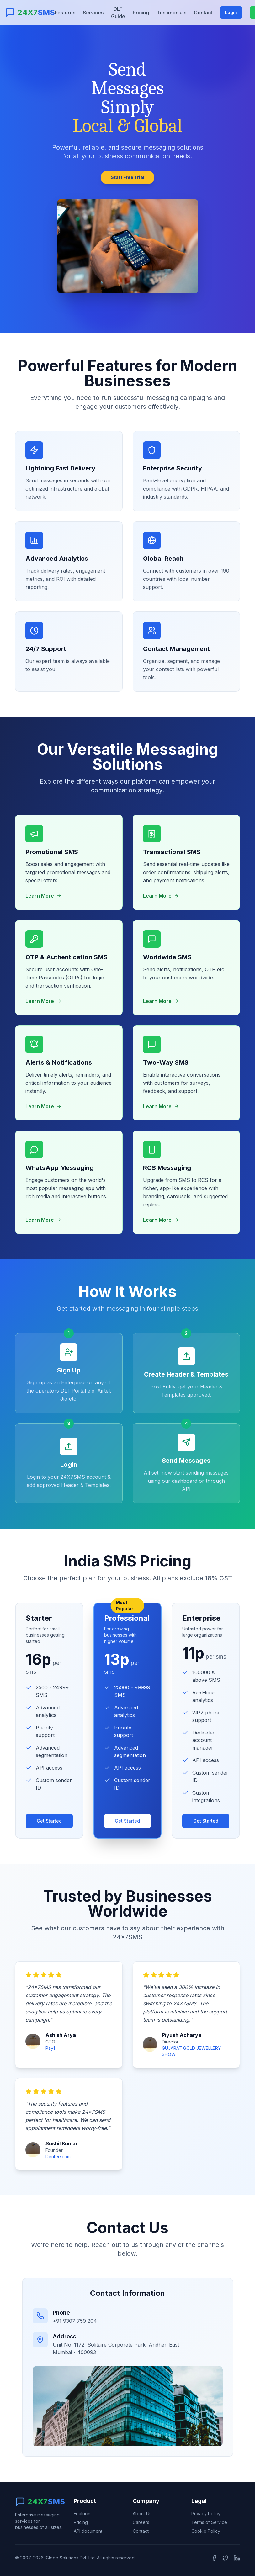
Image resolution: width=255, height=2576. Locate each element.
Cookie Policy (205, 2531)
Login (231, 12)
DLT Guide (118, 12)
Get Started (49, 1830)
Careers (141, 2522)
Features (65, 12)
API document (88, 2531)
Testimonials (171, 12)
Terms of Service (209, 2522)
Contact (203, 12)
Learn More (43, 902)
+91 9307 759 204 (75, 2321)
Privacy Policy (205, 2513)
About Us (142, 2513)
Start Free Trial (127, 177)
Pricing (141, 12)
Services (93, 12)
